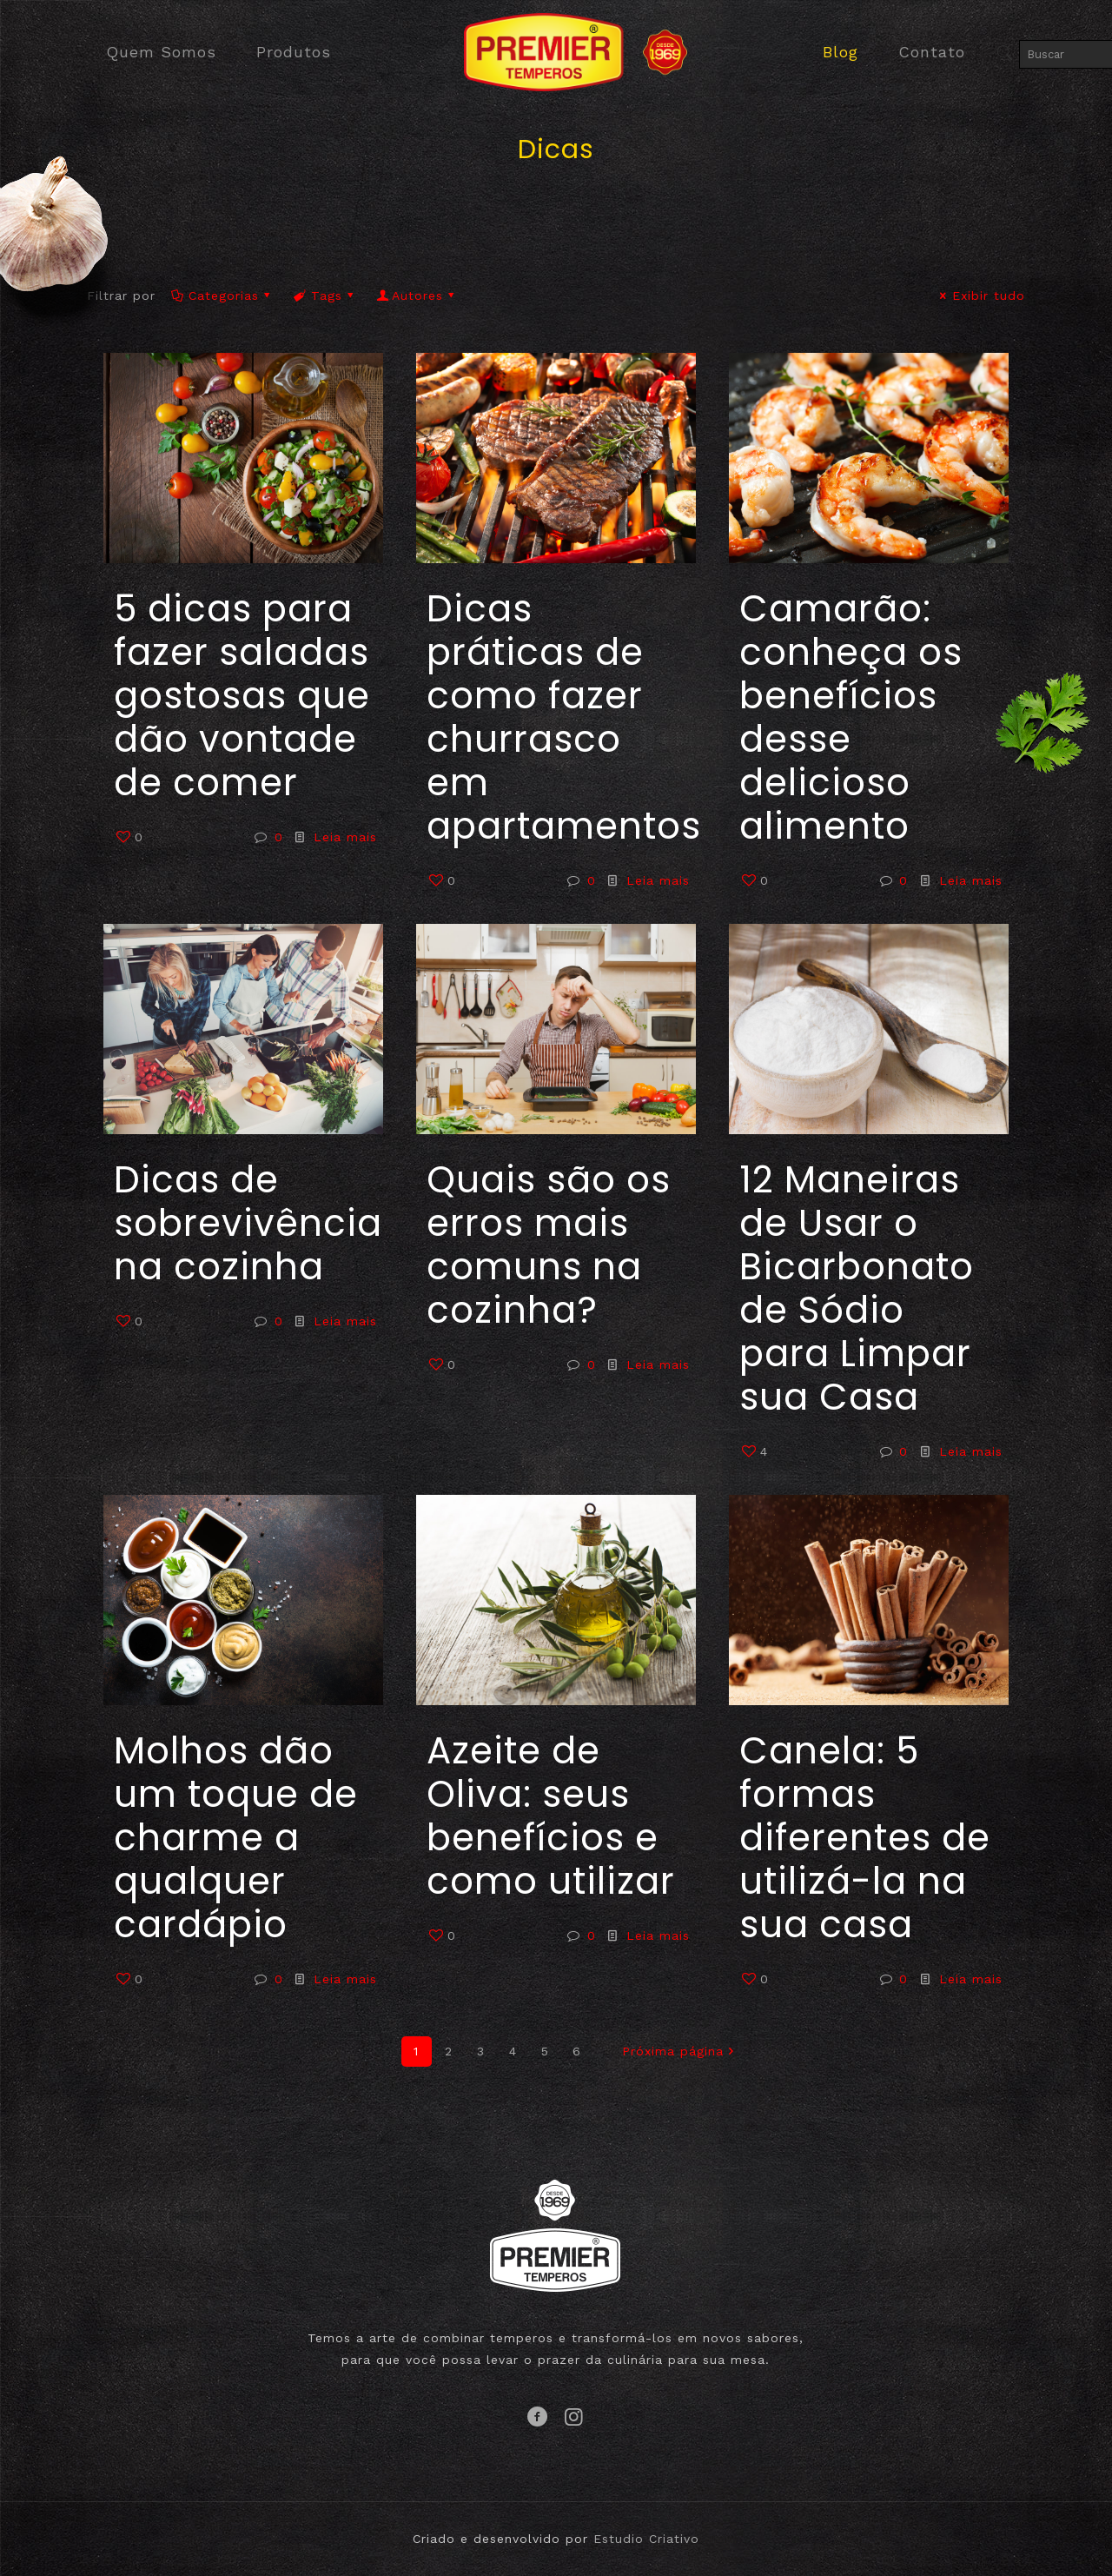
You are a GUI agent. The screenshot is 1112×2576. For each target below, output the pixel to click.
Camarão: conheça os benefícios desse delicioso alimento (851, 717)
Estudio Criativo (646, 2539)
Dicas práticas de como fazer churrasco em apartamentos (564, 717)
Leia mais (345, 837)
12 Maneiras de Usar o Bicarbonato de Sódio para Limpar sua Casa (856, 1288)
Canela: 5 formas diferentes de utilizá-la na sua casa (864, 1837)
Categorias (222, 295)
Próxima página (681, 2051)
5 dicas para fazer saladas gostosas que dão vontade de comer (242, 695)
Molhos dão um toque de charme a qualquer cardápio (236, 1837)
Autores (417, 295)
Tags (325, 295)
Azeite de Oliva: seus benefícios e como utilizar (551, 1816)
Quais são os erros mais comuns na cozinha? (549, 1245)
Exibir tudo (980, 295)
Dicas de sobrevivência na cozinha (248, 1223)
